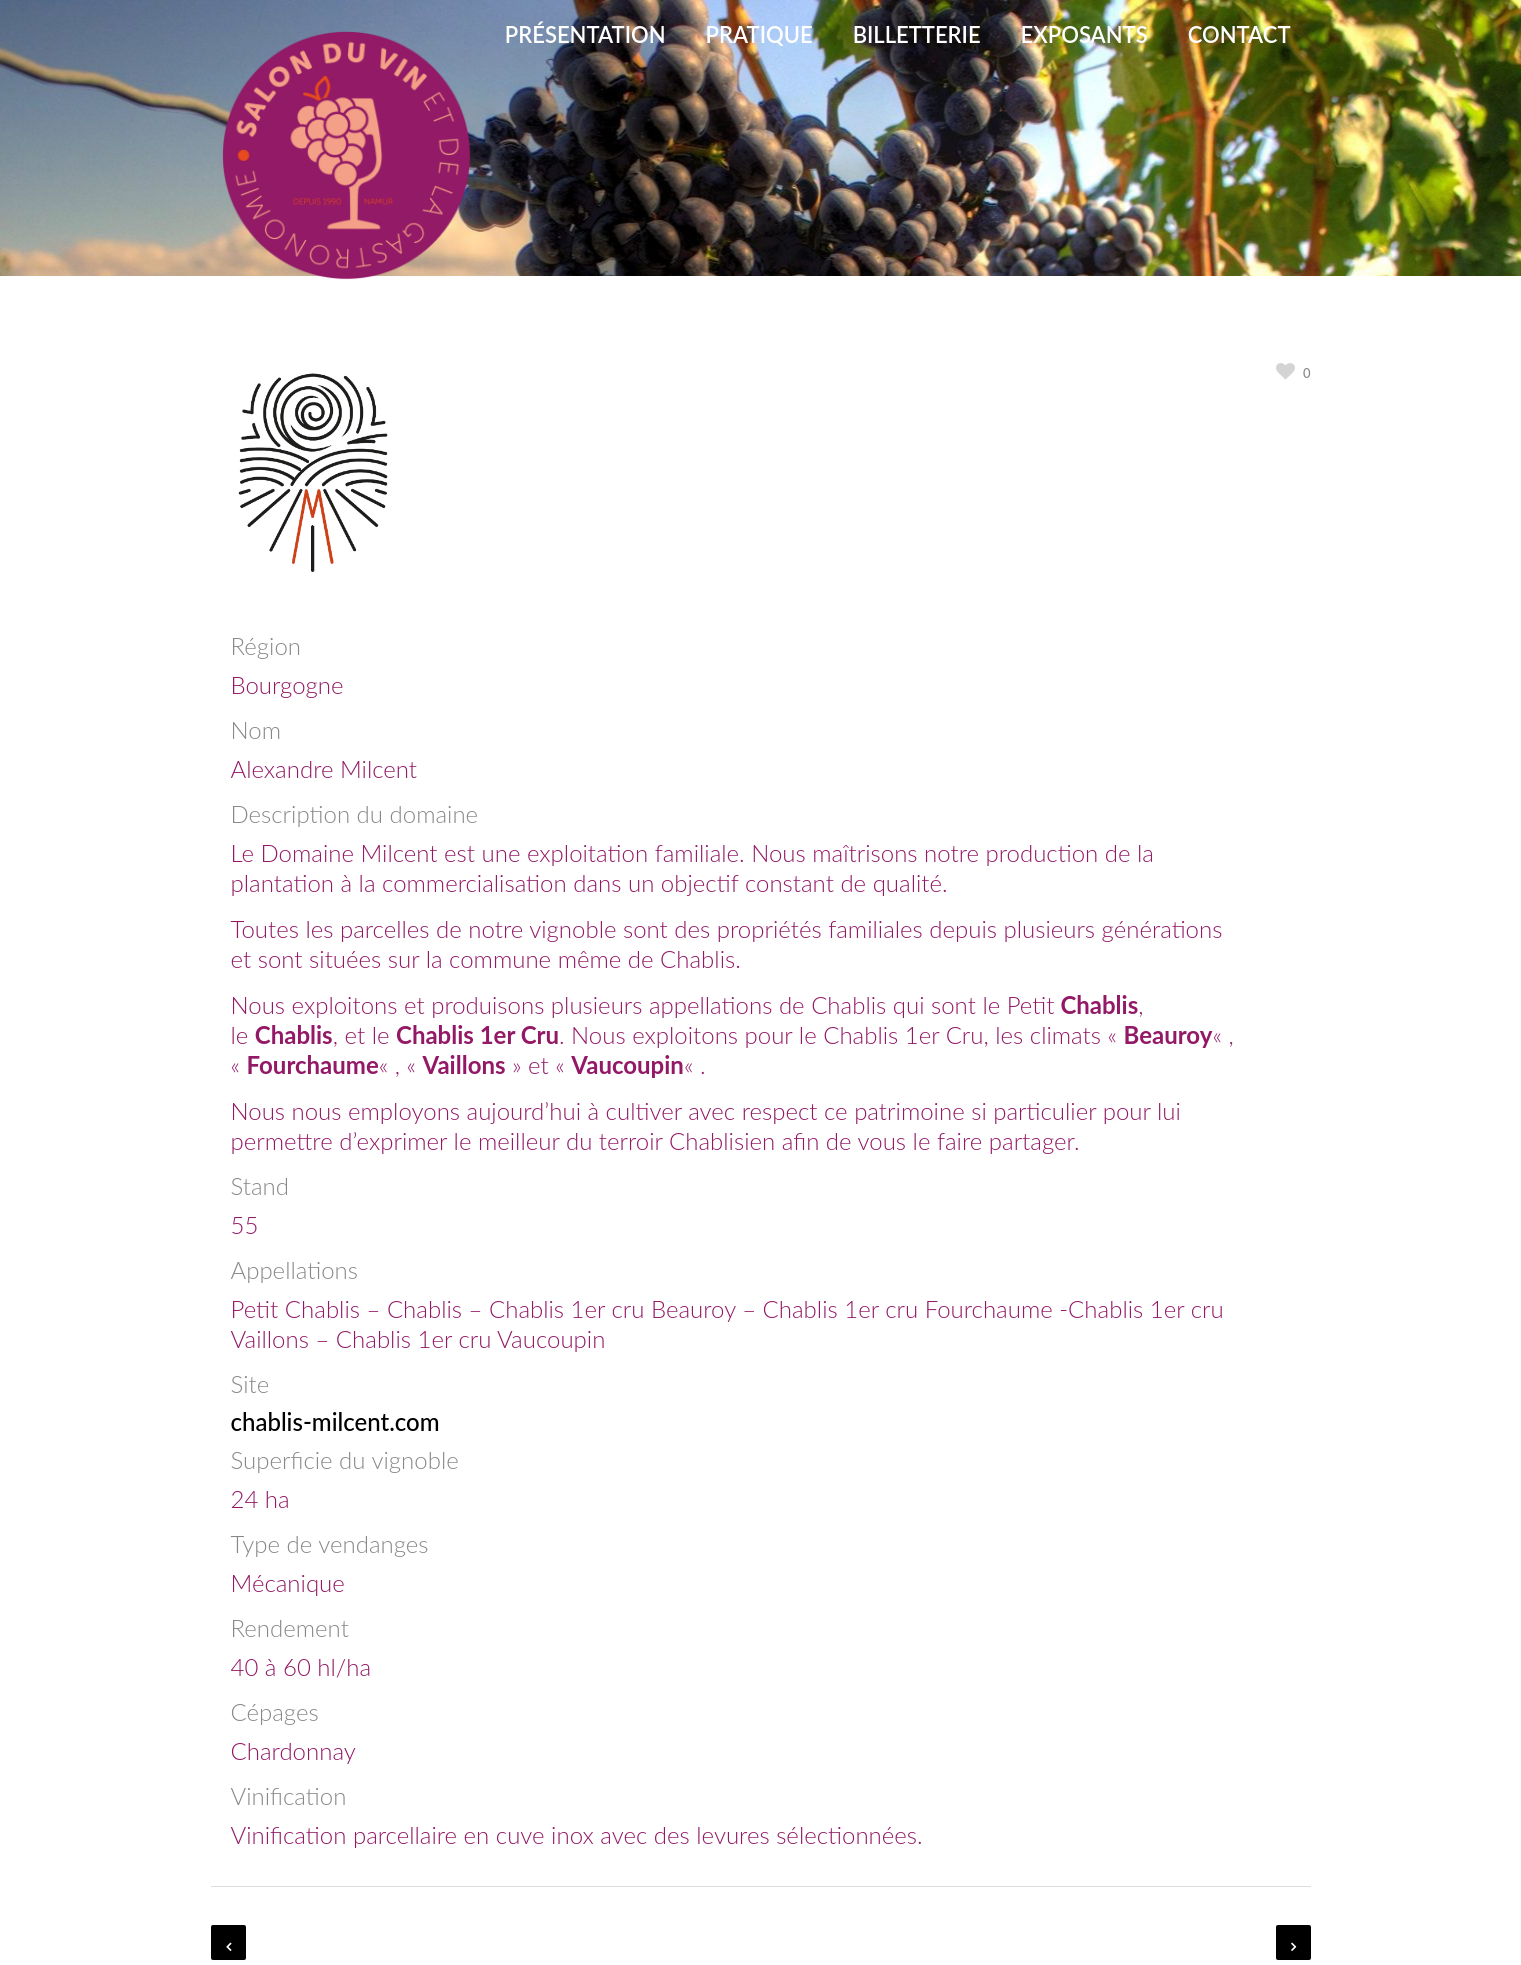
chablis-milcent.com (335, 1421)
